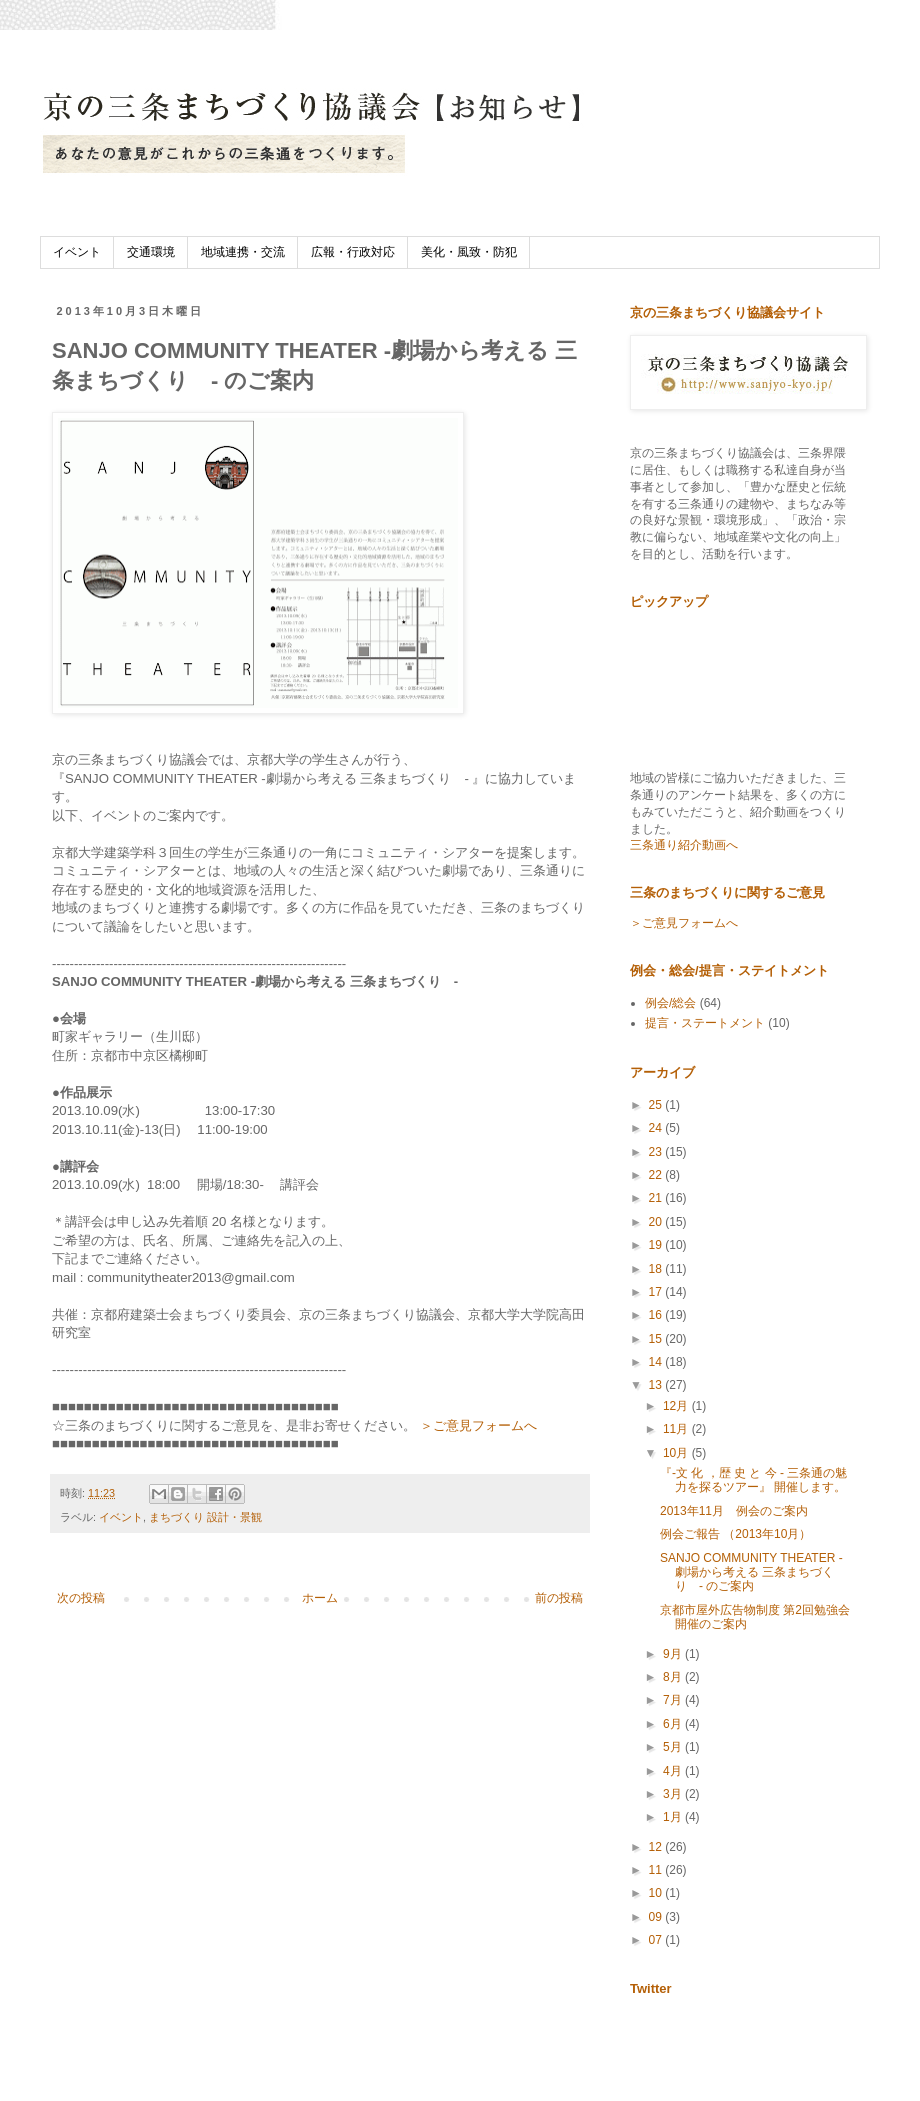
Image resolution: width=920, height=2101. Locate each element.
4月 (674, 1771)
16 (657, 1315)
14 (657, 1362)
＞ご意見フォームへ (478, 1425)
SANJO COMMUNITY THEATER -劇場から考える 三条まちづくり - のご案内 (751, 1572)
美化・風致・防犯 (469, 252)
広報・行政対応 (353, 252)
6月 (674, 1724)
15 (657, 1339)
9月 (674, 1654)
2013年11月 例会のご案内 (734, 1511)
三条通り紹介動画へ (684, 845)
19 (657, 1245)
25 (657, 1105)
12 (657, 1847)
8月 (674, 1677)
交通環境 (151, 252)
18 (657, 1269)
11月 (677, 1429)
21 (657, 1198)
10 (657, 1893)
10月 (677, 1453)
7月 (674, 1700)
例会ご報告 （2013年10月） (735, 1534)
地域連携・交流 (243, 252)
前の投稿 (559, 1598)
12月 (677, 1406)
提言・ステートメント (705, 1023)
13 (657, 1385)
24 (657, 1128)
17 (657, 1292)
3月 (674, 1794)
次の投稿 (81, 1598)
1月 (674, 1817)
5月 (674, 1747)
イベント (77, 252)
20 (657, 1222)
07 (657, 1940)
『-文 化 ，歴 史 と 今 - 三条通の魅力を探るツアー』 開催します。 (753, 1480)
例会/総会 (670, 1003)
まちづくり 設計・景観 (205, 1517)
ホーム (320, 1598)
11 (657, 1870)
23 (657, 1152)
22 (657, 1175)
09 (657, 1917)
